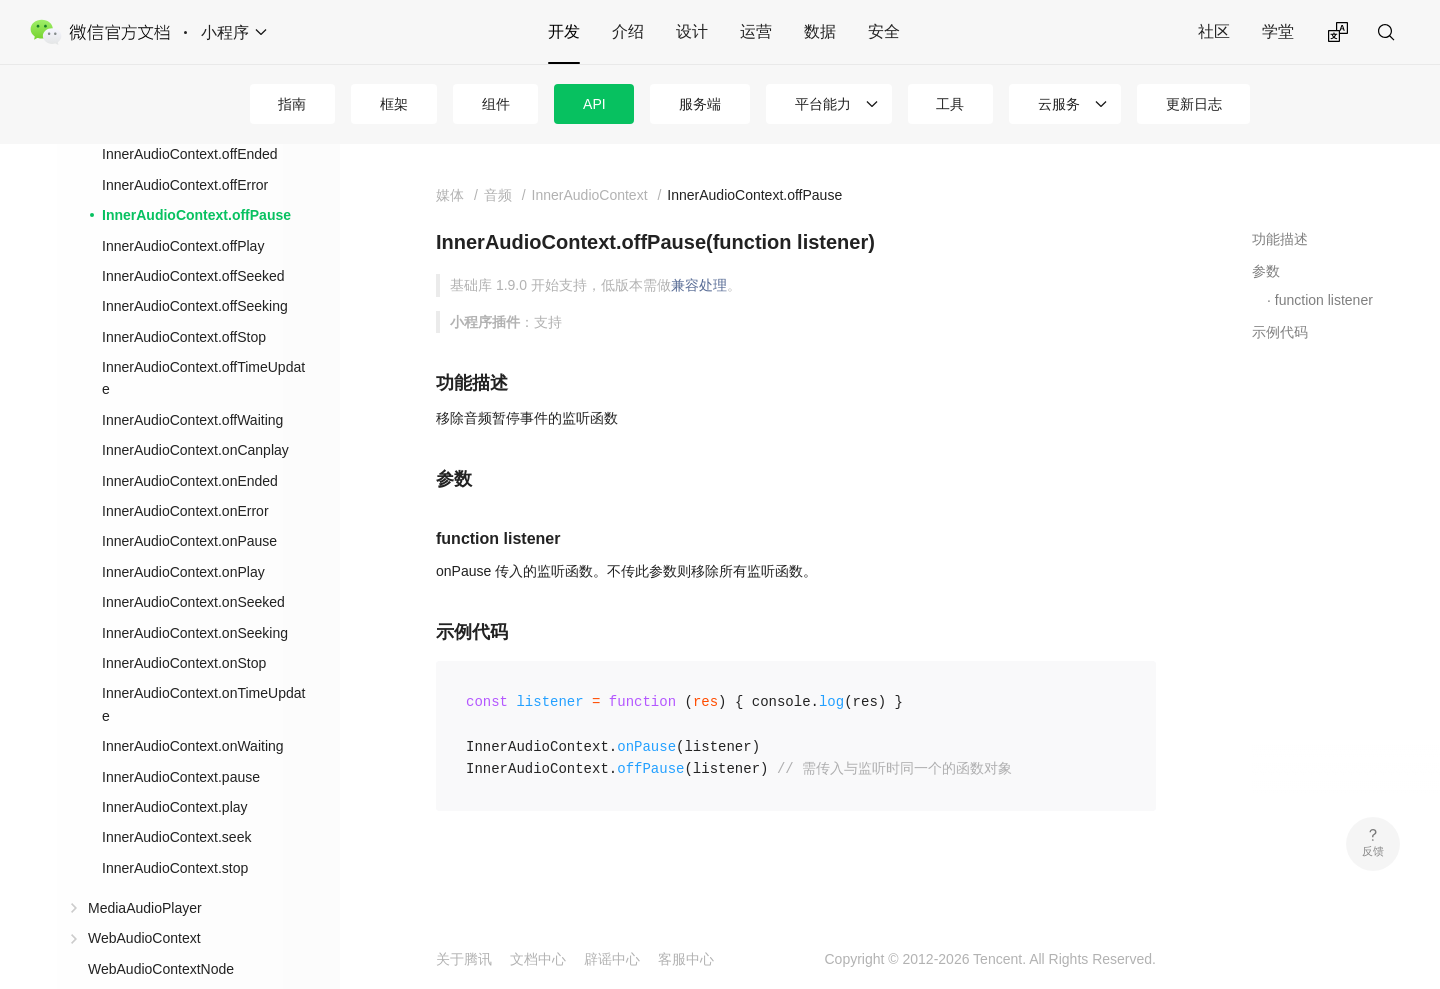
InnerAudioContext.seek (176, 837)
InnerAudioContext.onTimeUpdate (203, 704)
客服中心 (686, 959)
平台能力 (823, 104)
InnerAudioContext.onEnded (190, 481)
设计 (692, 31)
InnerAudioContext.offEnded (190, 154)
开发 (564, 31)
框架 (394, 104)
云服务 (1059, 104)
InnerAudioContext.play (175, 807)
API (594, 104)
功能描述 (1280, 239)
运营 (756, 31)
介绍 (628, 31)
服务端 (700, 104)
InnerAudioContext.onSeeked (193, 602)
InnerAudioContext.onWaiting (193, 746)
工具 (950, 104)
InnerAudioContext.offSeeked (193, 276)
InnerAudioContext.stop (175, 868)
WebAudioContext (144, 938)
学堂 (1278, 31)
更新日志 (1194, 104)
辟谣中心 (612, 959)
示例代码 (1280, 332)
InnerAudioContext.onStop (184, 663)
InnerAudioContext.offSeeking (195, 306)
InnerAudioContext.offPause (196, 215)
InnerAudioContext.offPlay (183, 246)
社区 (1214, 31)
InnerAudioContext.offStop (184, 337)
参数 (1266, 271)
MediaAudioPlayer (145, 908)
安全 (884, 31)
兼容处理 (699, 285)
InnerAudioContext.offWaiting (192, 420)
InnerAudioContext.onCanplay (195, 450)
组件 (496, 104)
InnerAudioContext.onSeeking (195, 633)
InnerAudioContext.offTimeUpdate (203, 378)
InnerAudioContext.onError (185, 511)
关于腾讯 (464, 959)
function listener (1324, 300)
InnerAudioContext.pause (181, 777)
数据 (820, 31)
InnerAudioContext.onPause (189, 541)
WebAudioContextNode (161, 969)
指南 (292, 104)
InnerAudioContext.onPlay (183, 572)
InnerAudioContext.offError (185, 185)
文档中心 (538, 959)
